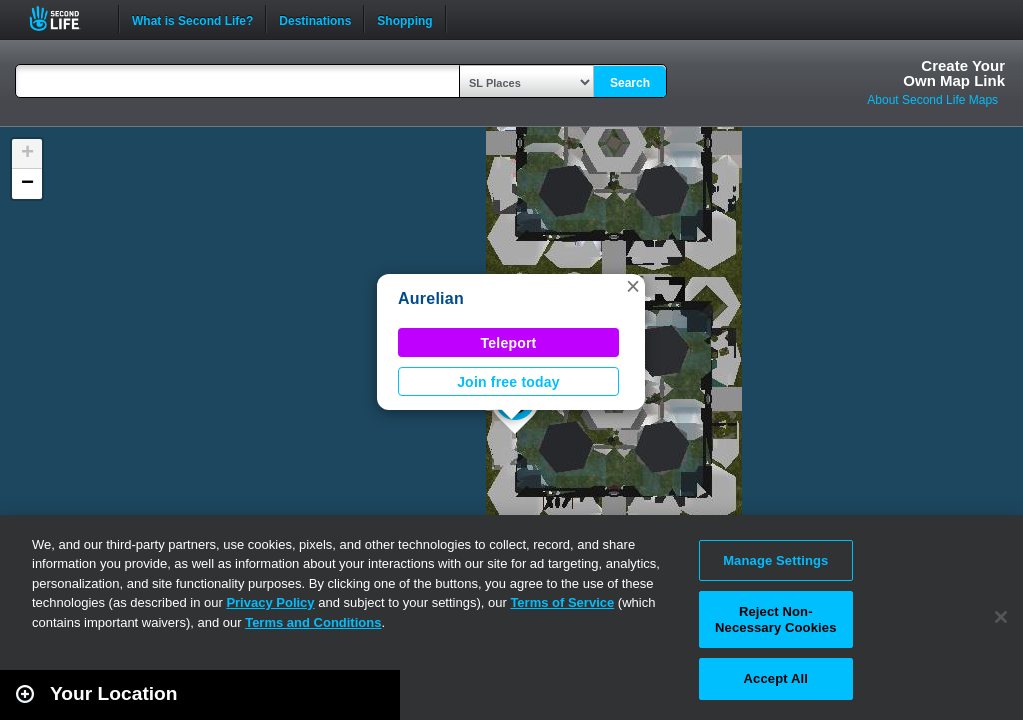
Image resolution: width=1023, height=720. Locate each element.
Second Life (65, 18)
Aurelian (431, 298)
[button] (633, 286)
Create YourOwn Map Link (954, 73)
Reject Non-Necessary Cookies (775, 619)
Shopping (404, 19)
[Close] (1001, 617)
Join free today (508, 382)
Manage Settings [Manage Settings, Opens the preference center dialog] (775, 560)
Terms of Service (562, 602)
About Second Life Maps (932, 100)
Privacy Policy (270, 602)
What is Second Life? (192, 19)
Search (630, 83)
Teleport (509, 343)
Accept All (776, 678)
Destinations (315, 19)
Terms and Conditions (313, 622)
